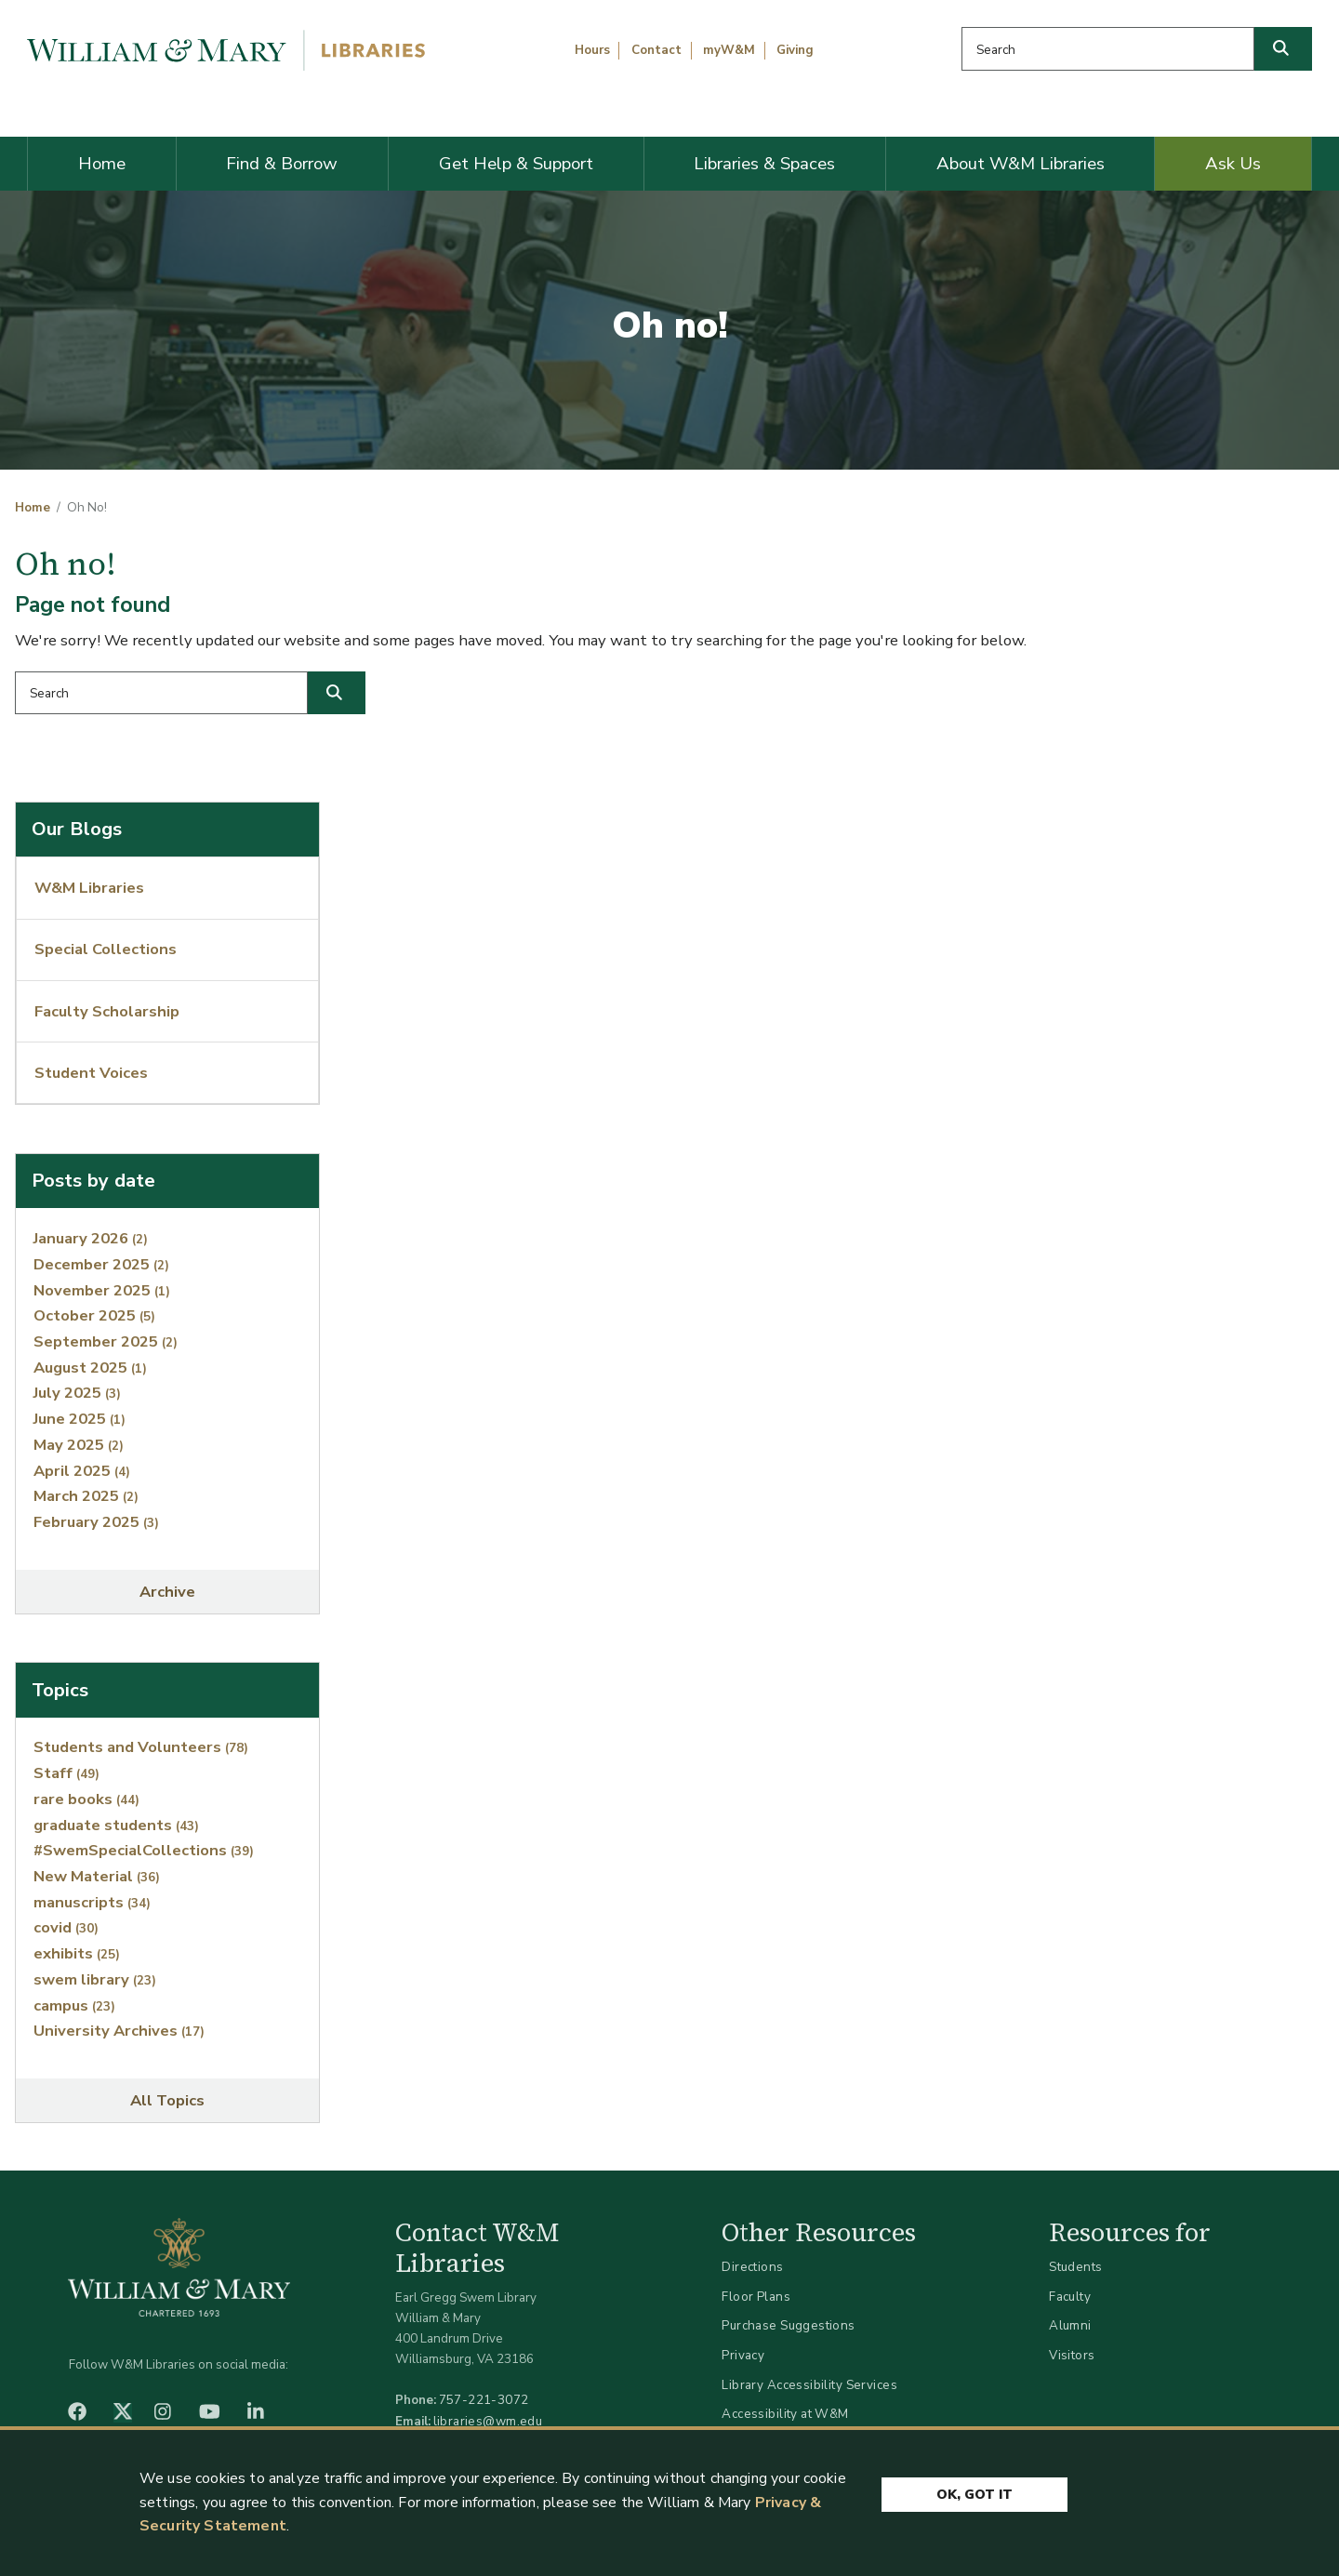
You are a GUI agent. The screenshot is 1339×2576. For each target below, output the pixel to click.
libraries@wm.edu (488, 2421)
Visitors (1071, 2355)
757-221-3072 (484, 2400)
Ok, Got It (974, 2494)
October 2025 (94, 1315)
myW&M (729, 50)
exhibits (76, 1953)
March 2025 (86, 1496)
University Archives (119, 2030)
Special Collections (105, 949)
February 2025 (96, 1522)
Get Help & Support (516, 164)
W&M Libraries (89, 887)
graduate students (116, 1825)
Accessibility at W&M (785, 2414)
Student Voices (91, 1072)
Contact (656, 50)
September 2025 (105, 1341)
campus (74, 2005)
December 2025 (101, 1264)
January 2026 (90, 1238)
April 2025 (81, 1470)
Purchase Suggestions (788, 2325)
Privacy (743, 2355)
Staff (66, 1773)
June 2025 (79, 1418)
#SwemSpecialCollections (143, 1850)
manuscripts (92, 1902)
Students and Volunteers (140, 1747)
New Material (96, 1876)
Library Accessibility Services (809, 2385)
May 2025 (78, 1444)
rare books (86, 1799)
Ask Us (1233, 164)
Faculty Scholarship (106, 1011)
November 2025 (101, 1290)
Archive (167, 1591)
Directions (752, 2267)
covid (66, 1927)
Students (1075, 2267)
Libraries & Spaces (764, 164)
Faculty (1070, 2296)
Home (102, 164)
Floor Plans (756, 2296)
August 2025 (90, 1367)
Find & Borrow (282, 164)
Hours (592, 50)
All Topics (167, 2100)
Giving (795, 50)
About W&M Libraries (1020, 164)
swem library (94, 1979)
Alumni (1070, 2325)
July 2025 (77, 1392)
